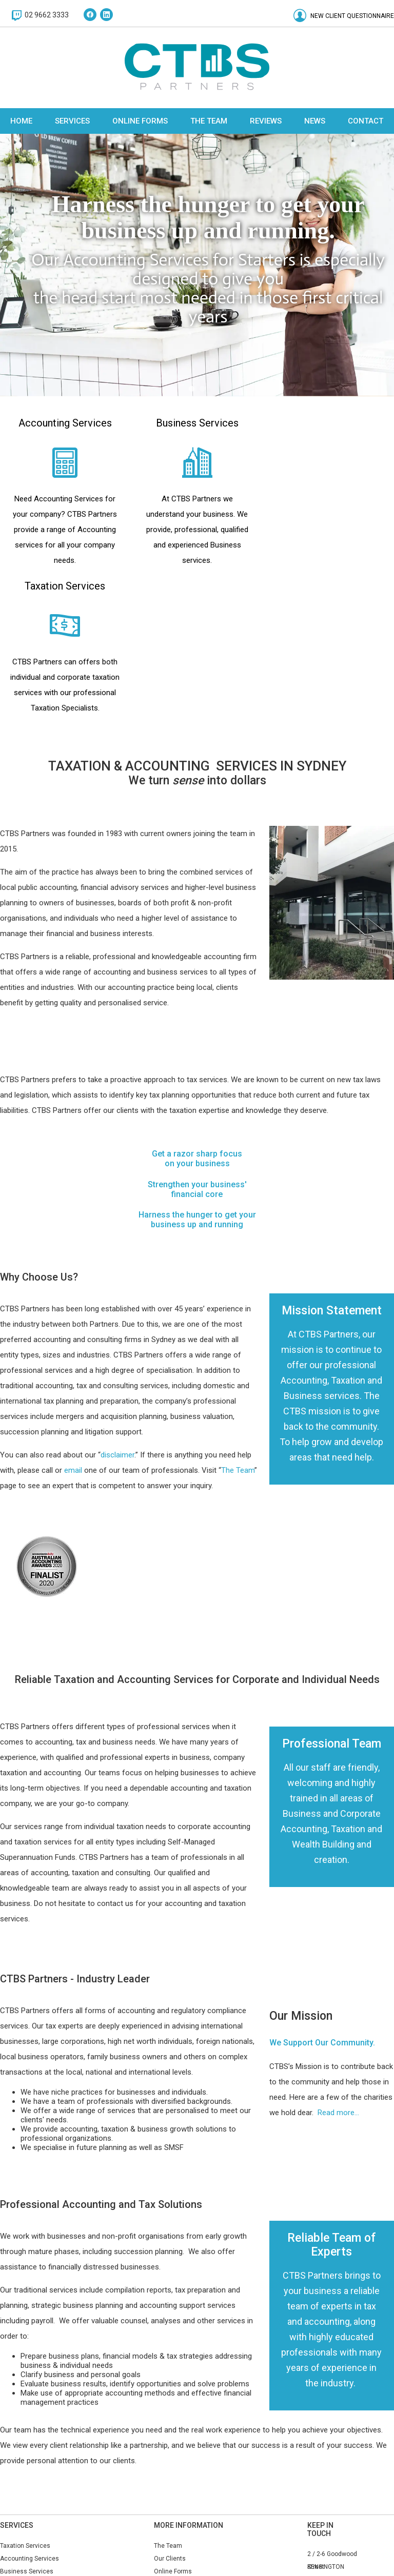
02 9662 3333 (47, 15)
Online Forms (140, 121)
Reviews (266, 121)
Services (72, 121)
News (314, 121)
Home (21, 121)
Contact (365, 121)
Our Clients (175, 2559)
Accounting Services (34, 2559)
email (73, 1470)
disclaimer (117, 1454)
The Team (208, 121)
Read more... (338, 2112)
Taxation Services (25, 2545)
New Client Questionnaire (352, 15)
